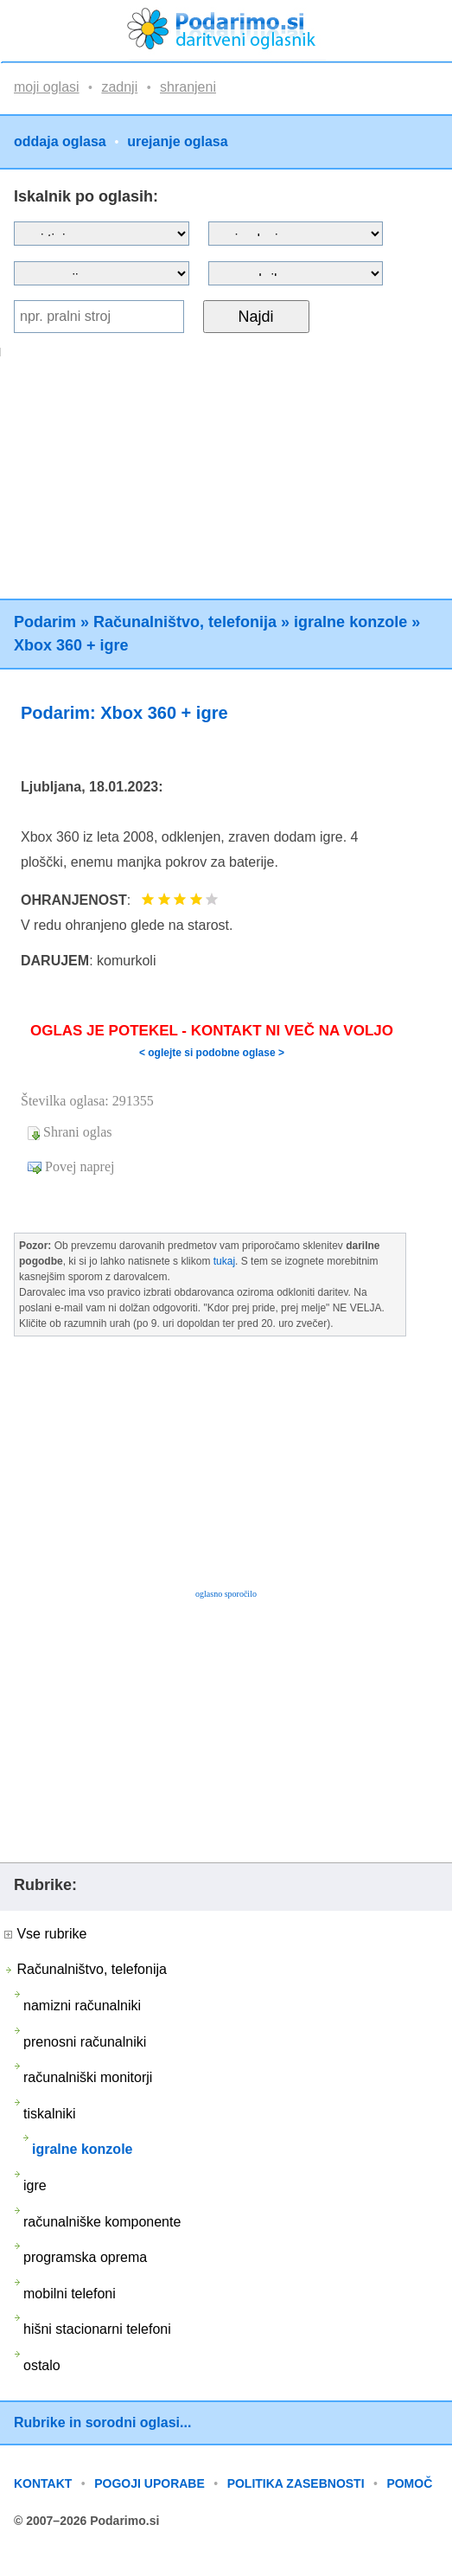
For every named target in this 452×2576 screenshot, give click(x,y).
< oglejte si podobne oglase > (211, 1053)
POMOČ (409, 2483)
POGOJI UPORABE (149, 2483)
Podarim (45, 622)
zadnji (119, 87)
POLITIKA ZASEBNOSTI (296, 2483)
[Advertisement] (224, 477)
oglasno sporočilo (226, 1594)
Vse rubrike (45, 1933)
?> (296, 233)
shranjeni (188, 87)
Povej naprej (79, 1166)
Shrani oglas (77, 1132)
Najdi (256, 316)
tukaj (224, 1261)
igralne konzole (350, 622)
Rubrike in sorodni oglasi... (102, 2422)
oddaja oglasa (60, 142)
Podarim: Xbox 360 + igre (124, 712)
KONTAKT (43, 2483)
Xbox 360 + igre (71, 645)
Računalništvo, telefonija (185, 622)
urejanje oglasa (177, 142)
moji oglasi (47, 87)
